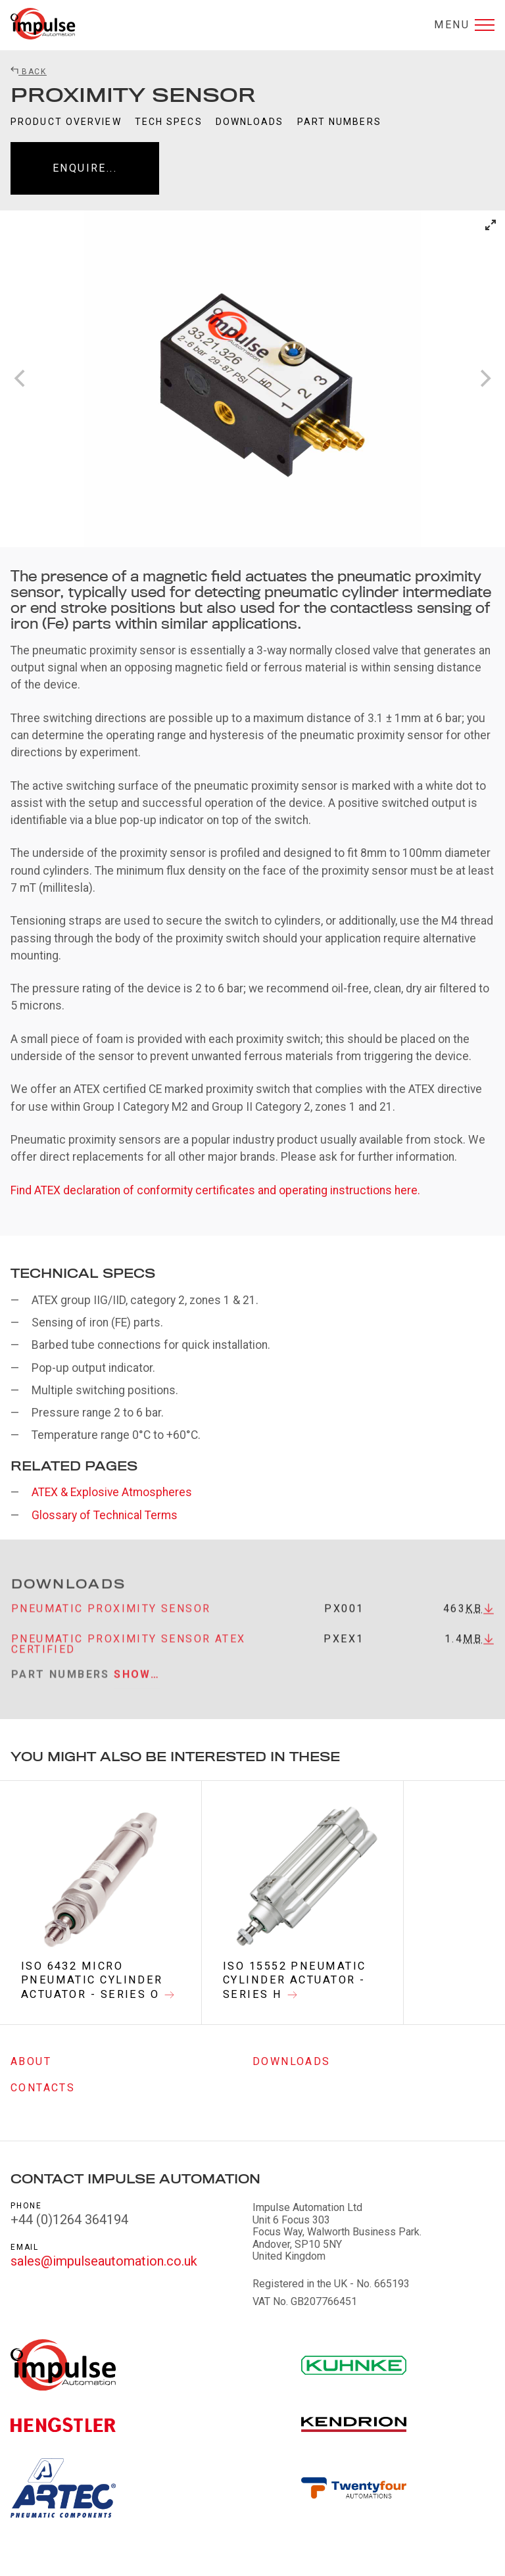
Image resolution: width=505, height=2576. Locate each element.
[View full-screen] (490, 225)
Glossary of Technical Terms (105, 1515)
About (31, 2061)
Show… (137, 1688)
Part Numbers (339, 121)
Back (29, 71)
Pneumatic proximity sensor (110, 1622)
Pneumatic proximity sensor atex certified (128, 1658)
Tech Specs (169, 121)
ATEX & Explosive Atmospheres (112, 1492)
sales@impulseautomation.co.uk (104, 2262)
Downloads (250, 121)
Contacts (43, 2087)
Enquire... (85, 168)
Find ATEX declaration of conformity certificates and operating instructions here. (215, 1190)
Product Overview (66, 121)
